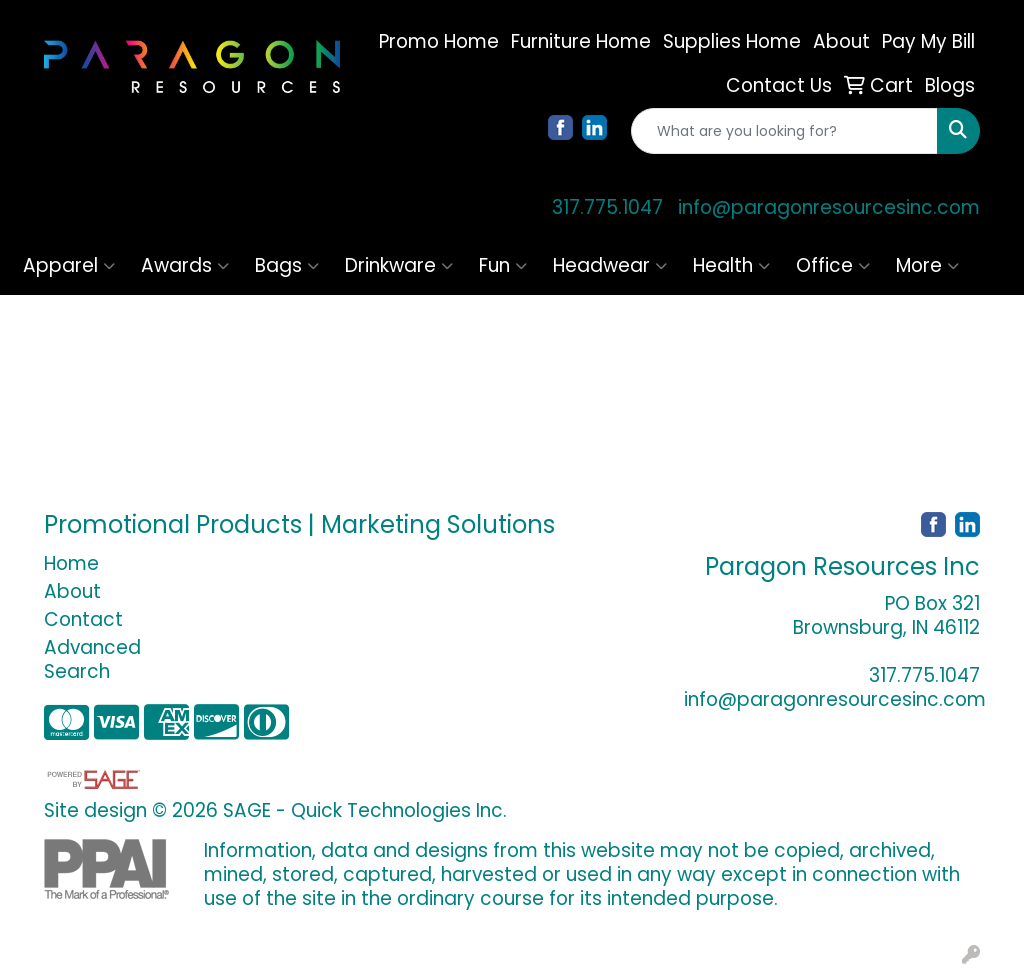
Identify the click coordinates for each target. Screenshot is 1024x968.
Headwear (610, 265)
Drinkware (399, 265)
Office (833, 265)
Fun (503, 265)
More (927, 265)
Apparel (69, 265)
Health (731, 265)
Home (71, 563)
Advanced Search (92, 659)
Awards (185, 265)
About (72, 591)
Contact (83, 619)
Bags (287, 265)
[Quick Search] (784, 131)
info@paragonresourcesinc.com (829, 207)
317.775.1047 (607, 207)
